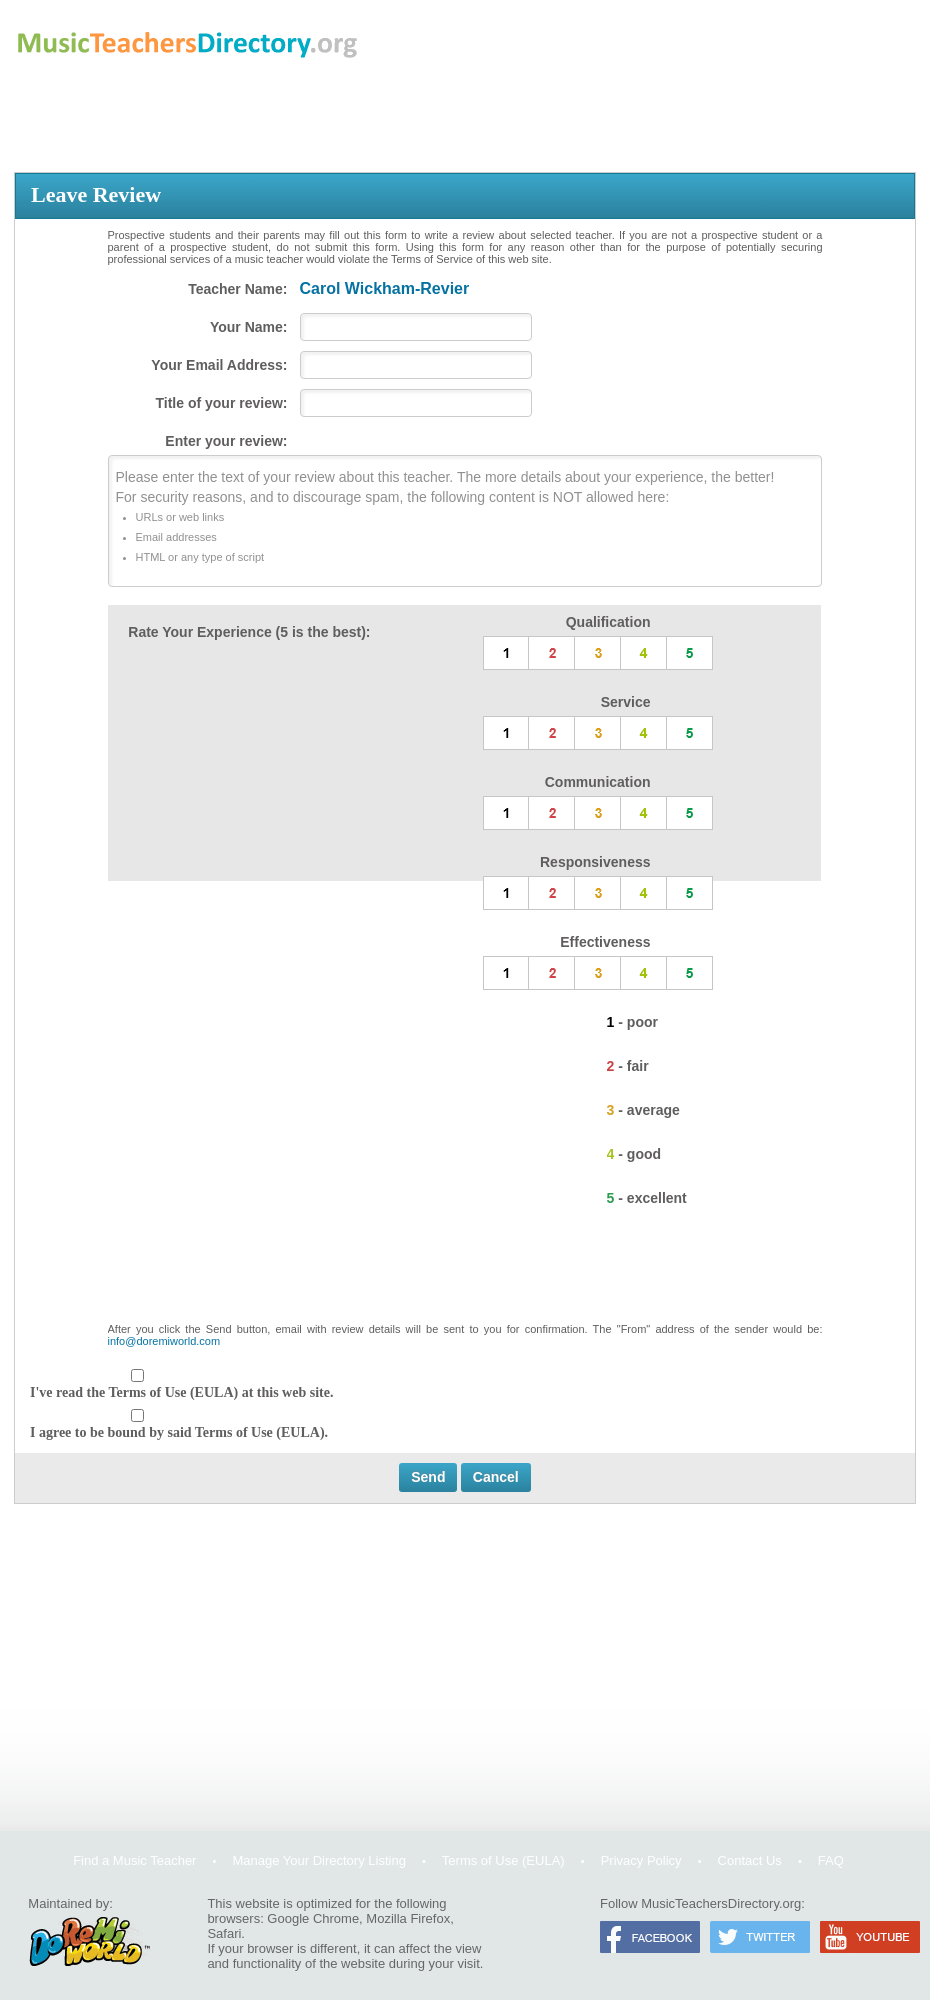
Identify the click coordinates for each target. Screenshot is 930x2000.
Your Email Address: (219, 365)
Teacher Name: (237, 289)
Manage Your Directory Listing (318, 1860)
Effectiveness (605, 942)
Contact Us (750, 1860)
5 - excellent (647, 1198)
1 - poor (632, 1022)
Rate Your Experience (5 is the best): (249, 632)
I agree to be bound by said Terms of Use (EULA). (179, 1432)
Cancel (496, 1477)
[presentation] (465, 1274)
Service (626, 702)
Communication (598, 782)
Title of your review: (222, 403)
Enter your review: (226, 441)
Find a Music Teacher (134, 1860)
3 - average (643, 1110)
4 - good (634, 1154)
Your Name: (249, 327)
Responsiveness (595, 862)
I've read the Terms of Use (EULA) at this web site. (181, 1392)
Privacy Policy (641, 1860)
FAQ (831, 1860)
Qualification (608, 622)
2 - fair (628, 1066)
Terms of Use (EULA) (503, 1860)
